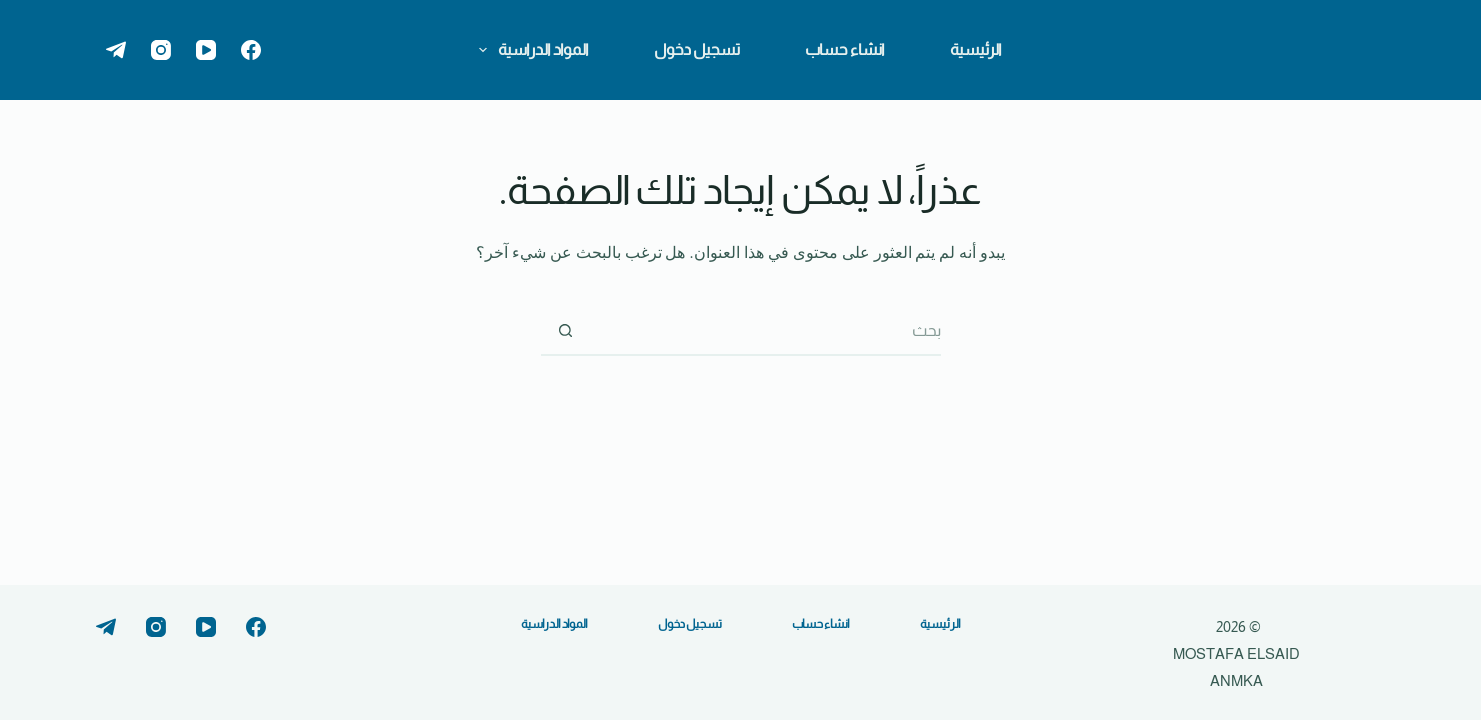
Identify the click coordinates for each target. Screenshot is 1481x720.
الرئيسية (976, 49)
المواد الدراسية (530, 50)
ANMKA (1236, 680)
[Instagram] (161, 50)
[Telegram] (116, 50)
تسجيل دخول (697, 49)
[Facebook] (251, 50)
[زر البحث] (566, 331)
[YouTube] (206, 50)
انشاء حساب (845, 49)
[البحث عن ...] (766, 331)
